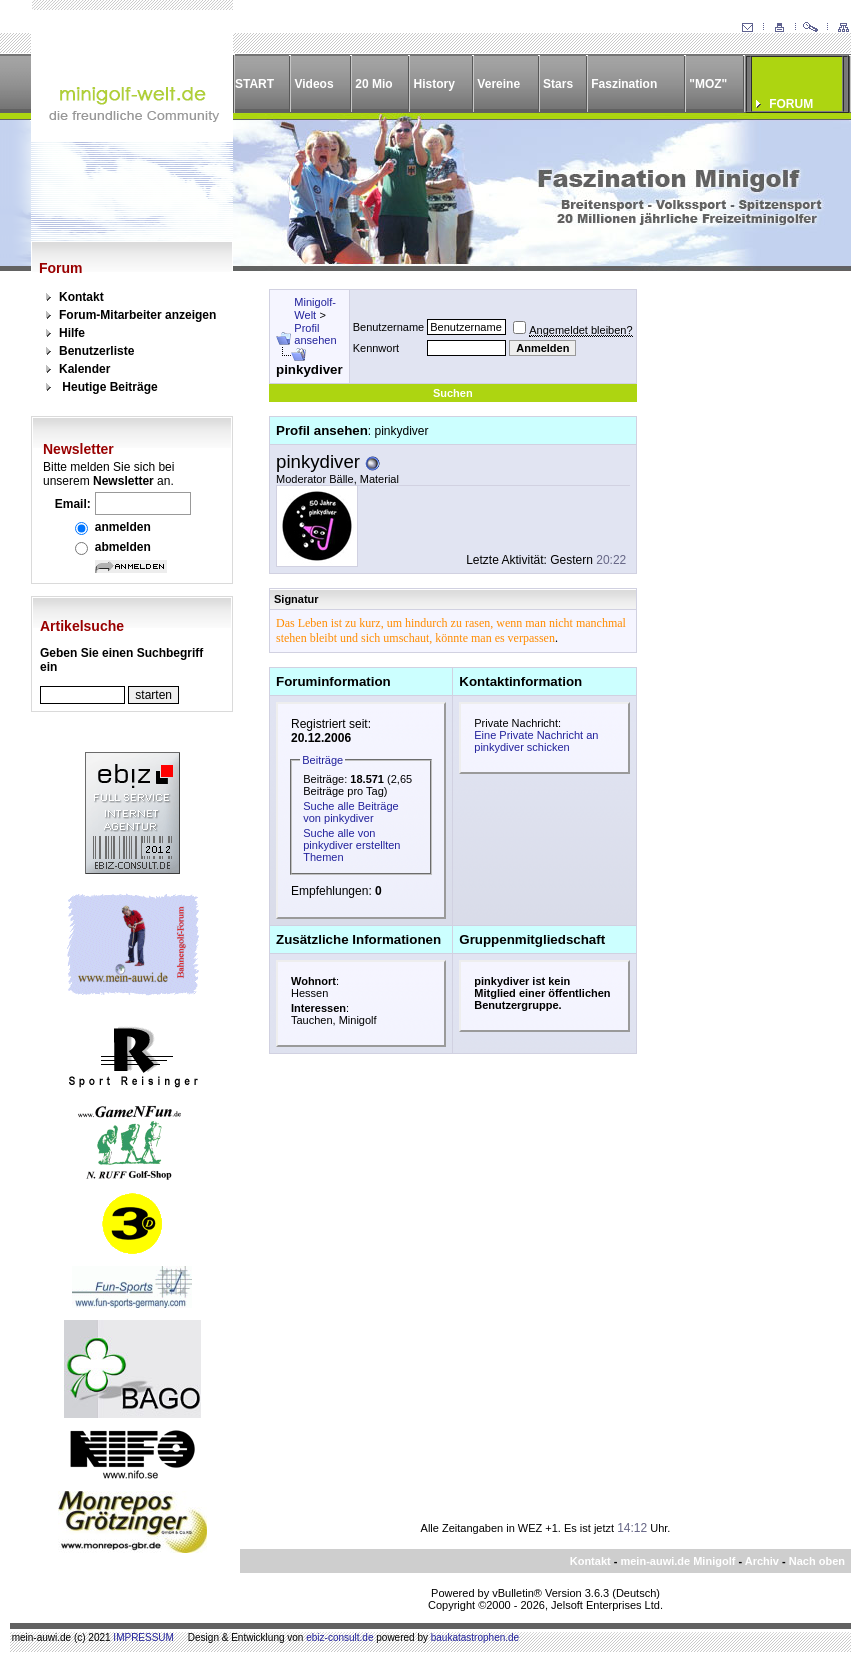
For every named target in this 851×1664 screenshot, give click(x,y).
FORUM (791, 104)
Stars (558, 84)
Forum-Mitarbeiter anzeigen (137, 315)
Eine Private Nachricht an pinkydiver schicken (536, 741)
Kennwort (376, 348)
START (254, 84)
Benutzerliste (96, 351)
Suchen (453, 393)
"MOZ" (708, 84)
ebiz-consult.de (339, 1637)
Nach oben (817, 1561)
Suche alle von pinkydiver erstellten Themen (351, 845)
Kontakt (81, 297)
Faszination (624, 84)
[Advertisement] (732, 589)
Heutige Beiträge (109, 387)
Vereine (498, 84)
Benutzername (389, 327)
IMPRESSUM (143, 1637)
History (434, 84)
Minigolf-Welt (315, 308)
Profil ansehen (315, 334)
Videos (313, 84)
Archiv (762, 1561)
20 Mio (373, 84)
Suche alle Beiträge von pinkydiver (350, 812)
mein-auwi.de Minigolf (677, 1561)
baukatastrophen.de (475, 1637)
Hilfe (72, 333)
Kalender (84, 369)
